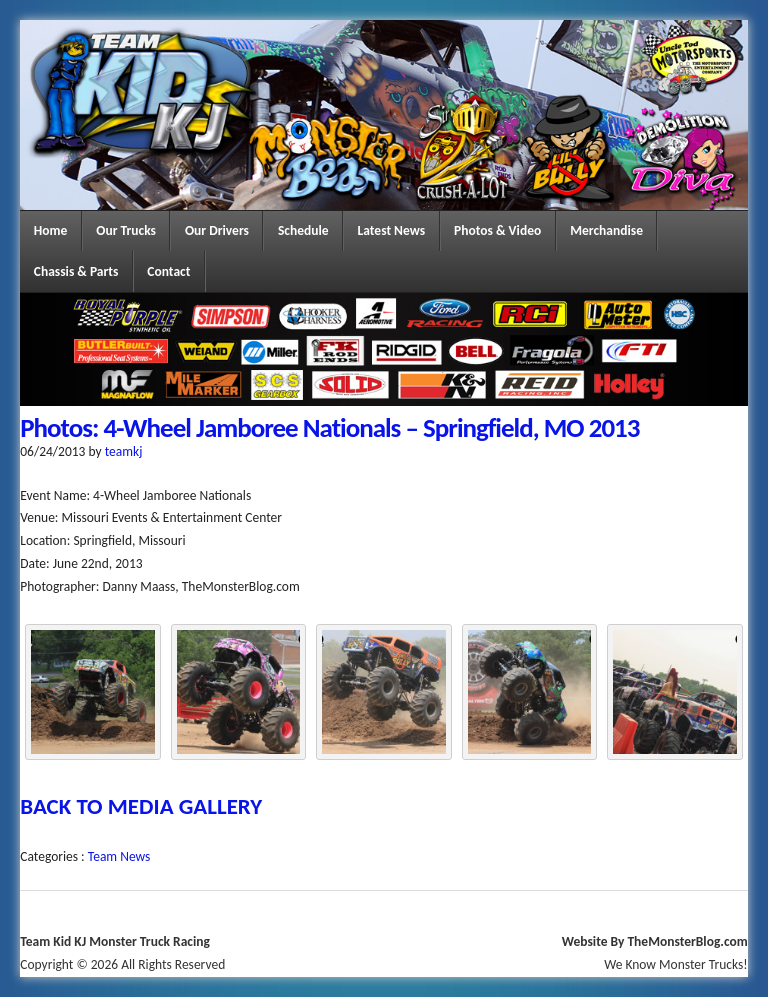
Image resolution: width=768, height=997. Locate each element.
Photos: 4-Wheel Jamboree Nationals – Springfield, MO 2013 (329, 427)
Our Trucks (126, 230)
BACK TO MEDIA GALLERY (141, 806)
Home (51, 230)
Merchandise (606, 230)
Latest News (392, 230)
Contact (168, 271)
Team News (119, 856)
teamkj (124, 451)
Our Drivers (217, 230)
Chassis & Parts (76, 271)
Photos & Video (497, 230)
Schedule (303, 230)
